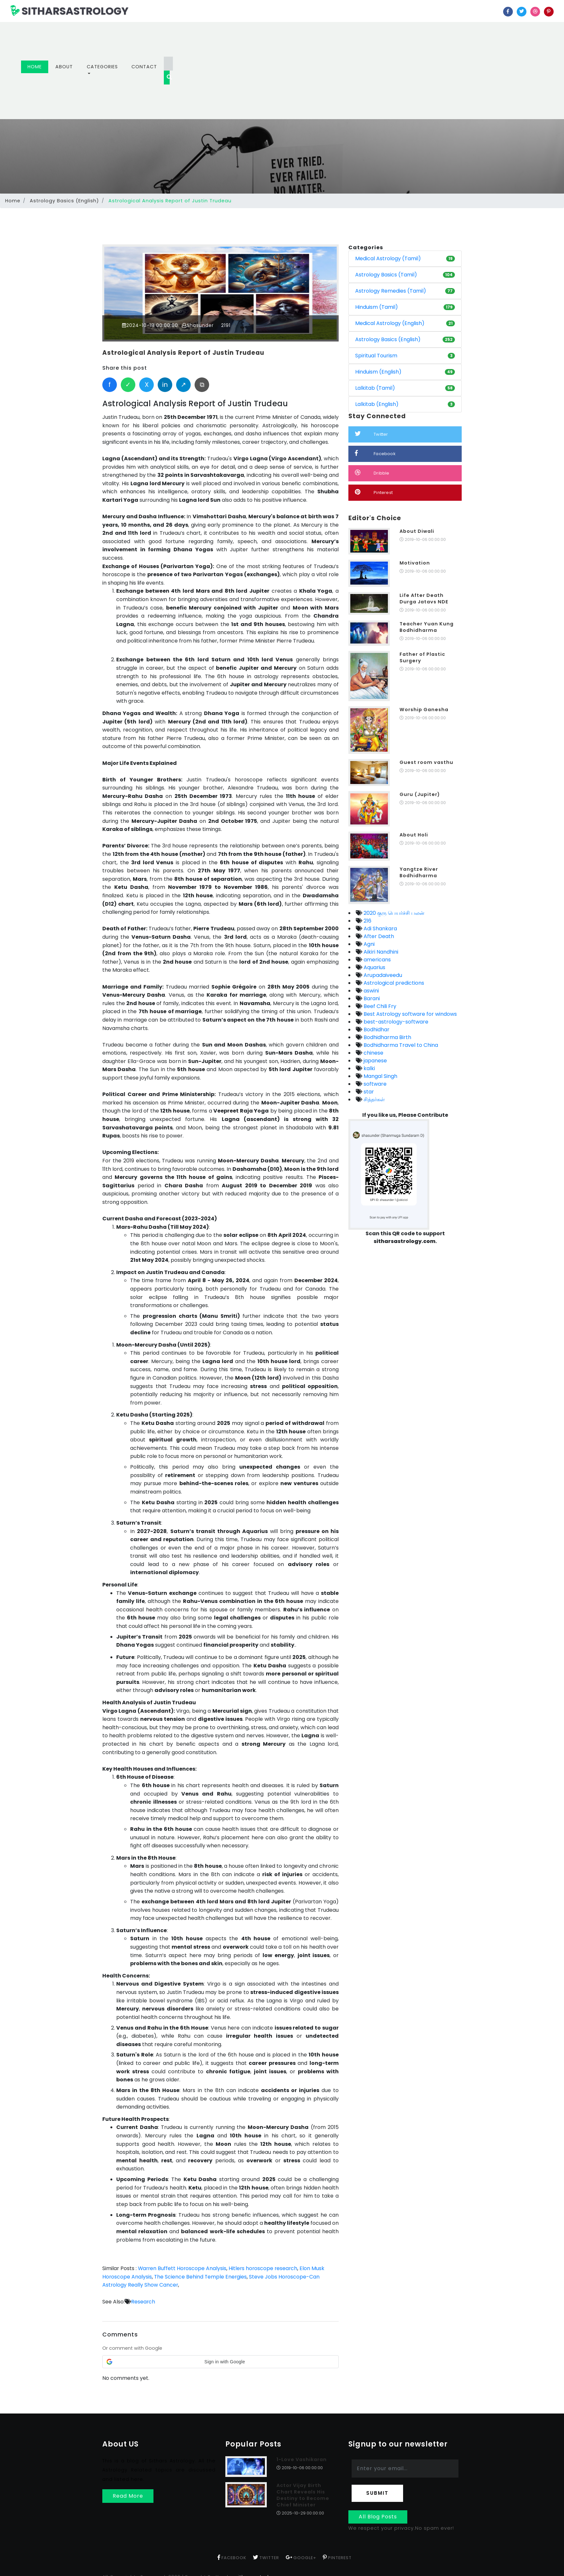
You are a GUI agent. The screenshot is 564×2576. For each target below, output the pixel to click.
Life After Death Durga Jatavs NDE (424, 598)
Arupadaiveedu (382, 975)
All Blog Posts (378, 2516)
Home (38, 66)
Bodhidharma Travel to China (400, 1045)
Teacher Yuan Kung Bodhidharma (427, 627)
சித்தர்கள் (373, 1099)
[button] (220, 2361)
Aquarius (373, 967)
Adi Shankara (379, 928)
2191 (226, 325)
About (64, 66)
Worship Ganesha (424, 709)
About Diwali (417, 531)
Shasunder (198, 325)
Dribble (372, 472)
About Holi (414, 835)
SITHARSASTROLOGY (69, 11)
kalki (368, 1068)
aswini (370, 990)
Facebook (375, 453)
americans (376, 959)
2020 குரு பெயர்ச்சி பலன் (393, 913)
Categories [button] (102, 66)
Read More (128, 2495)
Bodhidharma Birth (386, 1037)
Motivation (415, 563)
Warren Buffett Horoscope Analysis (183, 2268)
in (165, 384)
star (368, 1091)
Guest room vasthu (426, 762)
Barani (371, 998)
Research (143, 2301)
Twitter (371, 434)
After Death (378, 936)
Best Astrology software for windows (409, 1014)
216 (366, 920)
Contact (144, 66)
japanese (374, 1060)
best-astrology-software (395, 1021)
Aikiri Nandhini (380, 952)
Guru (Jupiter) (420, 794)
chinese (372, 1053)
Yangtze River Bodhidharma (419, 872)
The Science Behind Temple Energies (201, 2276)
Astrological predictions (393, 983)
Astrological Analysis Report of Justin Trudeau (185, 352)
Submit (377, 2493)
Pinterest (374, 492)
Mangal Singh (379, 1076)
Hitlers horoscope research (265, 2268)
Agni (368, 944)
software (374, 1084)
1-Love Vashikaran (301, 2459)
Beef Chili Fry (379, 1006)
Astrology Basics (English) (64, 200)
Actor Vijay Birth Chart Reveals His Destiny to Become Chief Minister (302, 2495)
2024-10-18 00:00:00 (150, 325)
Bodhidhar (375, 1029)
